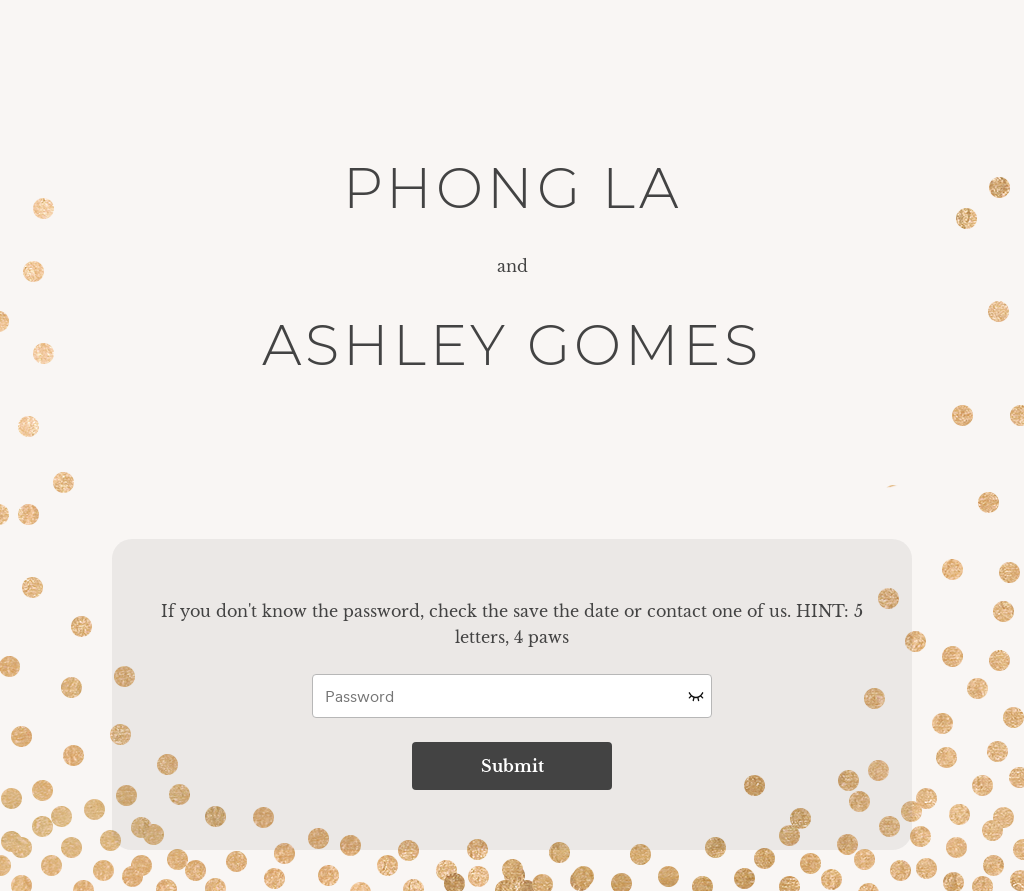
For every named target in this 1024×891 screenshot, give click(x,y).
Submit (512, 766)
